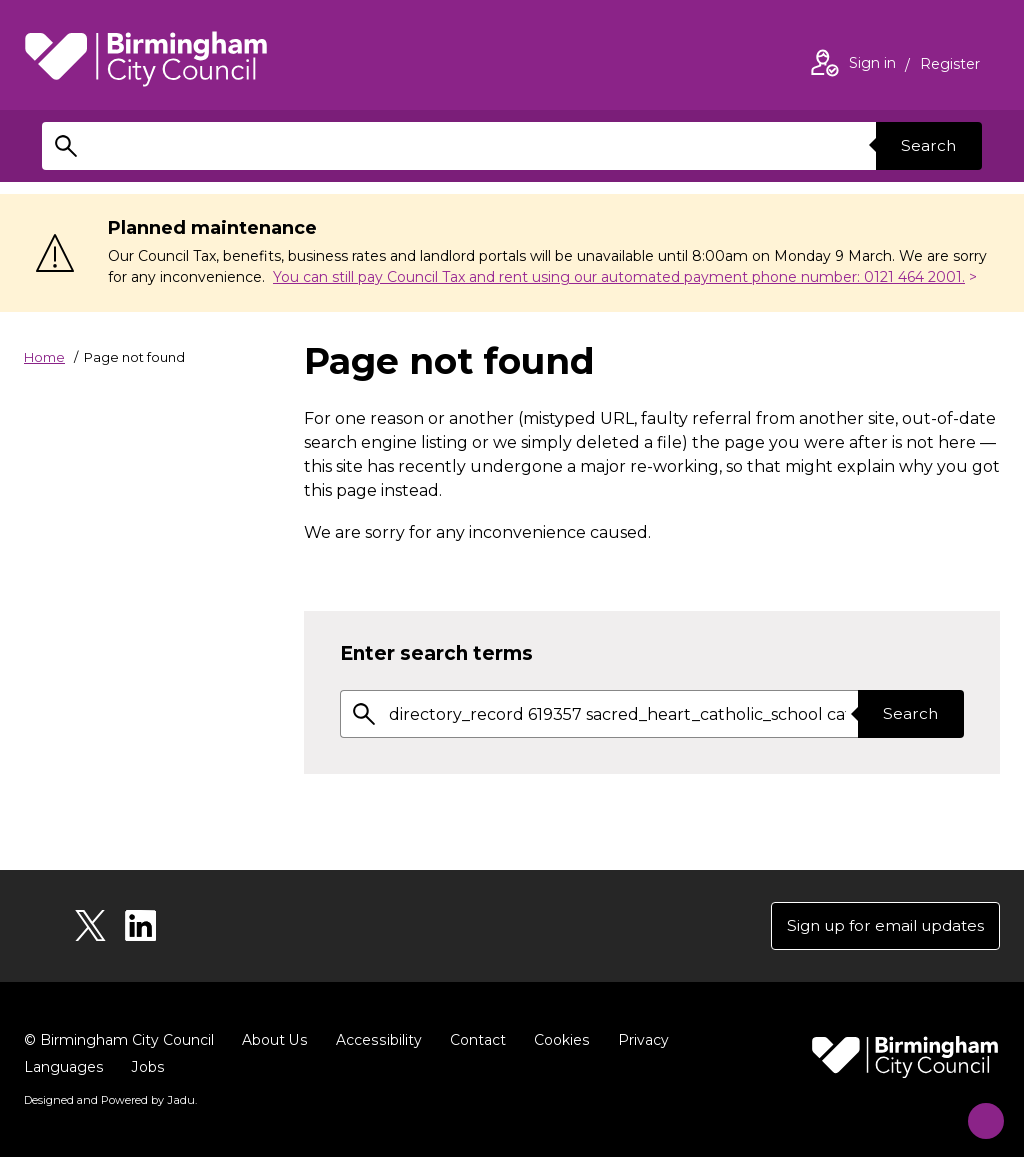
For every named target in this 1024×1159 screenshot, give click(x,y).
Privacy (639, 1042)
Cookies (558, 1042)
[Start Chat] (976, 1111)
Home (44, 357)
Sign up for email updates (879, 926)
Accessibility (377, 1042)
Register (950, 66)
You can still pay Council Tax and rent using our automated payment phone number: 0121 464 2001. (619, 277)
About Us (274, 1042)
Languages (63, 1069)
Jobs (147, 1069)
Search (926, 145)
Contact (475, 1042)
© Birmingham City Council (119, 1042)
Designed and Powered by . (109, 1102)
